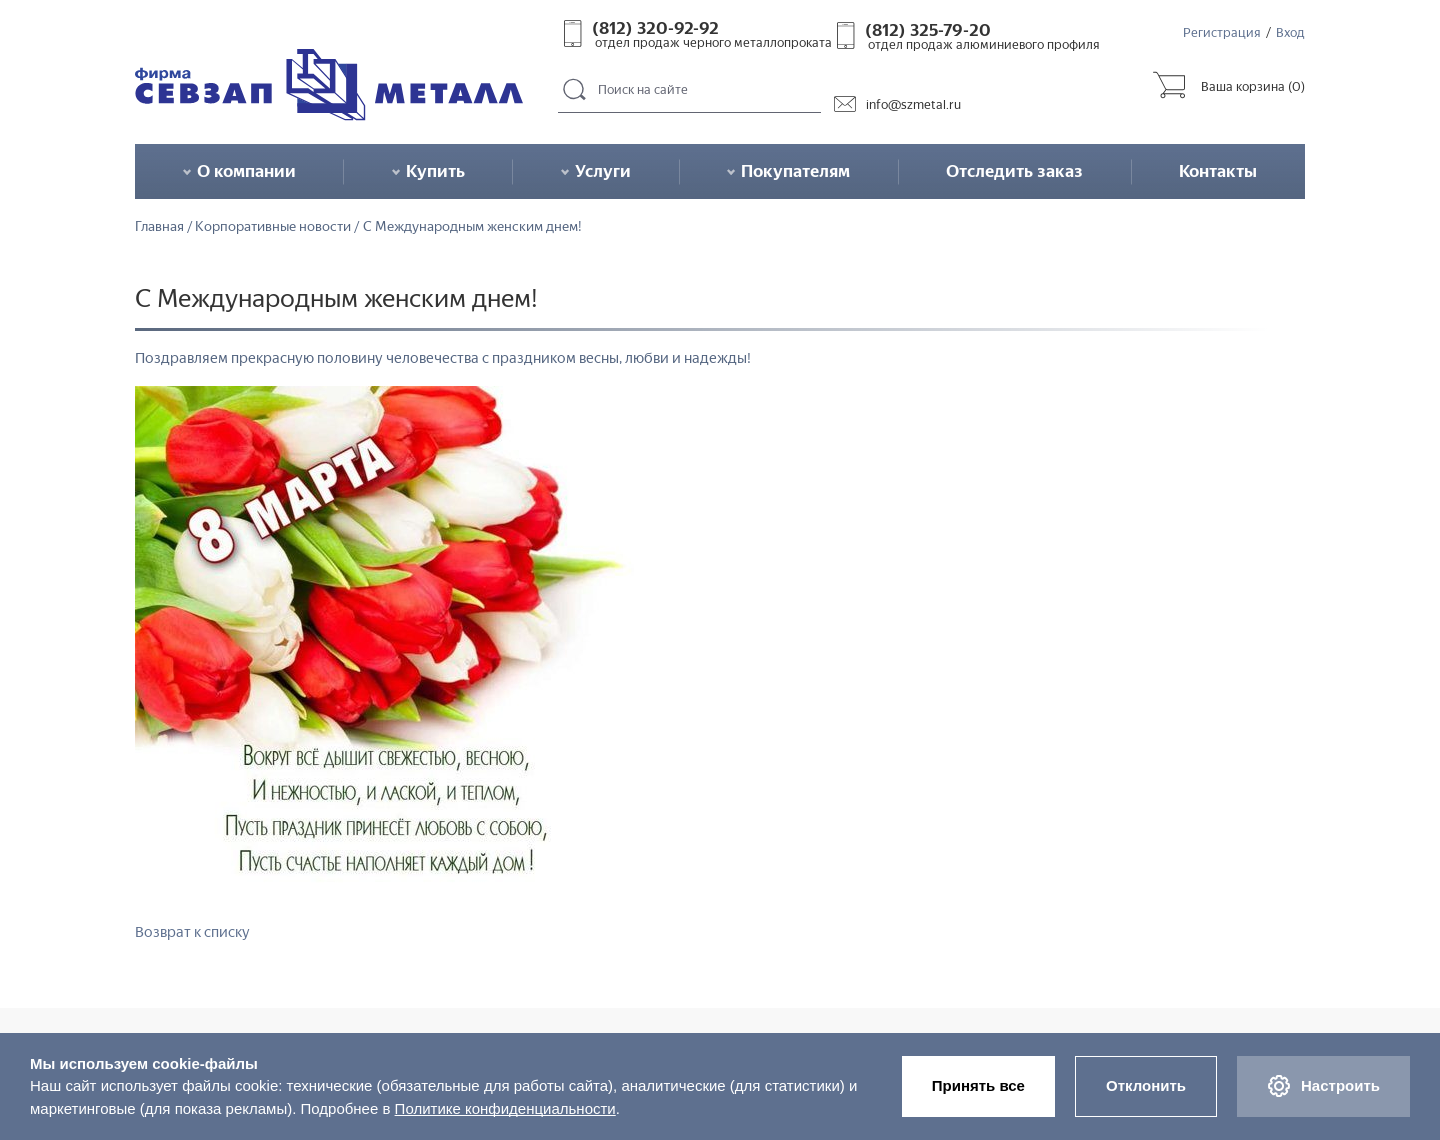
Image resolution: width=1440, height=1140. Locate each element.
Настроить (1323, 1086)
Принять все (978, 1085)
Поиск (575, 90)
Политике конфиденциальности (505, 1108)
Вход (1290, 32)
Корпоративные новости (273, 227)
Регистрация (1222, 32)
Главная (159, 227)
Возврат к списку (192, 932)
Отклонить (1146, 1085)
